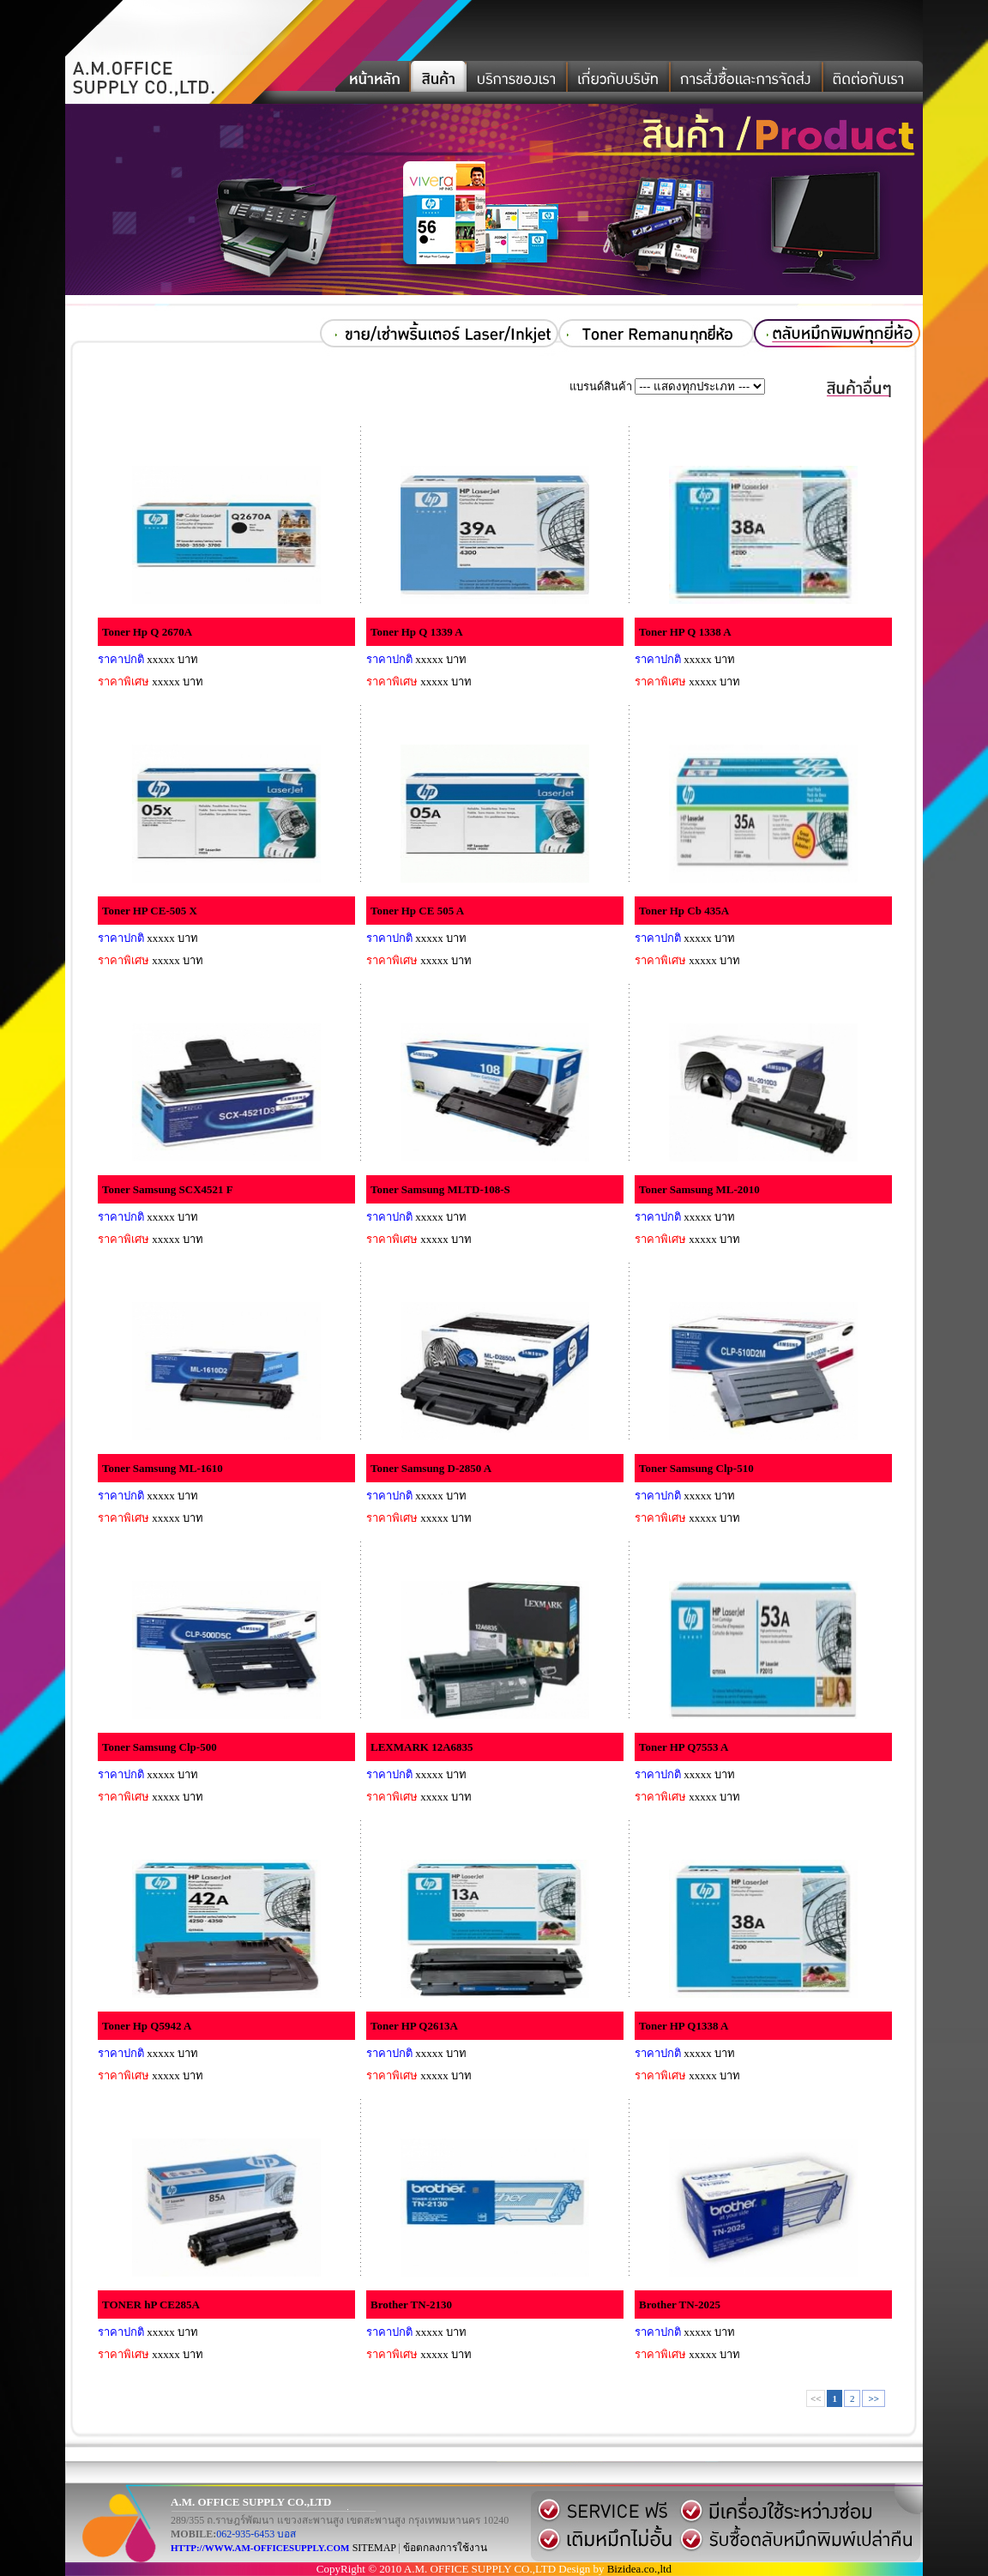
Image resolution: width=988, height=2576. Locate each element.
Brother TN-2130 (411, 2304)
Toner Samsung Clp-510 (696, 1468)
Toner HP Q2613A (414, 2025)
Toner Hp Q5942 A (146, 2025)
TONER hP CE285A (151, 2304)
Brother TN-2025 (679, 2304)
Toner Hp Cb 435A (684, 910)
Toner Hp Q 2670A (147, 631)
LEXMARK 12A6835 (421, 1746)
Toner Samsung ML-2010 (699, 1189)
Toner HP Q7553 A (683, 1746)
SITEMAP (374, 2548)
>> (873, 2398)
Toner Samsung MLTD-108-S (440, 1189)
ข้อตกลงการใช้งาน (445, 2548)
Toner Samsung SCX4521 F (167, 1189)
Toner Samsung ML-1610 (162, 1468)
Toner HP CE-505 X (149, 910)
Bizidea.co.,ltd (639, 2568)
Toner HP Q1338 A (683, 2025)
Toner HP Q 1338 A (685, 631)
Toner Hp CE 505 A (417, 910)
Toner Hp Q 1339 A (416, 631)
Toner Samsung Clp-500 (159, 1746)
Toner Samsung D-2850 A (430, 1468)
